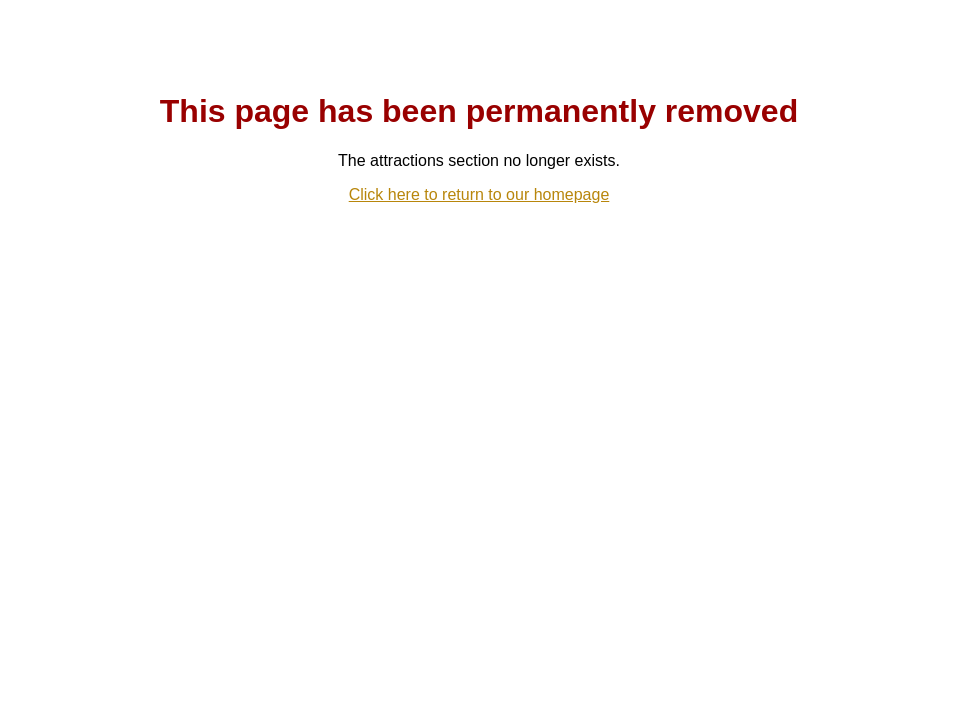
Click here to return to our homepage (479, 194)
